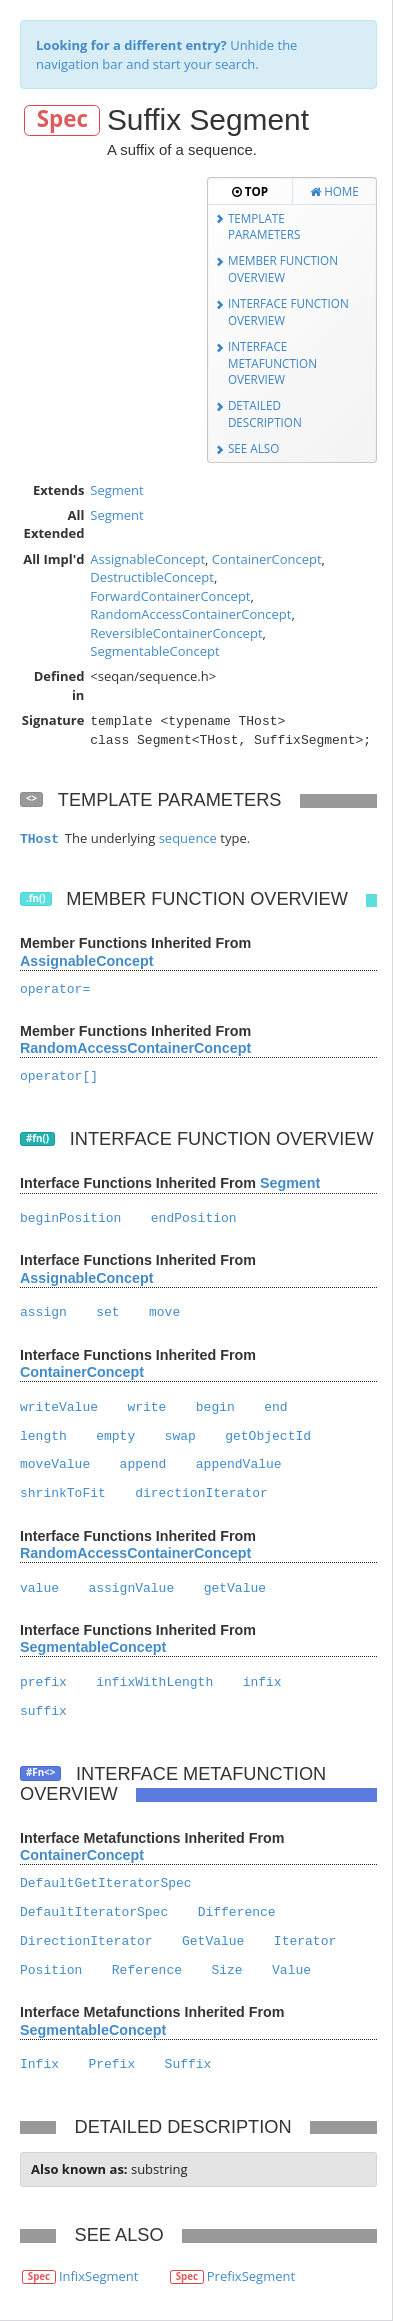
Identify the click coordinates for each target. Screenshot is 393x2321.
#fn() (37, 1138)
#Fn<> (40, 1772)
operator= (55, 989)
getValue (235, 1588)
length (43, 1436)
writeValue (59, 1407)
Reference (147, 1970)
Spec (62, 119)
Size (226, 1970)
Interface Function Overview (288, 311)
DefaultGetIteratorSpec (106, 1883)
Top (250, 191)
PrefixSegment (251, 2276)
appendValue (239, 1464)
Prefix (111, 2064)
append (143, 1464)
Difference (237, 1912)
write (146, 1407)
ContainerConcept (267, 559)
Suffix (188, 2064)
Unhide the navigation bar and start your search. (166, 54)
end (275, 1407)
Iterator (305, 1941)
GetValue (213, 1941)
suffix (43, 1711)
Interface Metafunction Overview (272, 362)
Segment (116, 490)
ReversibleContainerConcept (176, 633)
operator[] (59, 1076)
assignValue (131, 1588)
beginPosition (70, 1218)
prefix (43, 1682)
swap (180, 1436)
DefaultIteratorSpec (94, 1912)
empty (115, 1436)
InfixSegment (99, 2276)
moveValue (55, 1464)
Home (334, 191)
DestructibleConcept (152, 577)
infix (262, 1682)
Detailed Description (265, 413)
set (107, 1312)
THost (39, 839)
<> (31, 798)
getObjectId (268, 1436)
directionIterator (201, 1493)
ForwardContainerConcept (170, 596)
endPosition (194, 1218)
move (164, 1312)
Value (291, 1970)
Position (51, 1970)
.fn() (36, 898)
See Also (253, 448)
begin (215, 1407)
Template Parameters (264, 226)
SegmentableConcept (154, 651)
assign (43, 1312)
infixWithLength (154, 1682)
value (39, 1588)
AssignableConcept (147, 559)
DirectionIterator (86, 1941)
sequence (188, 838)
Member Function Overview (283, 268)
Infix (39, 2064)
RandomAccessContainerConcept (190, 614)
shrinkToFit (63, 1493)
